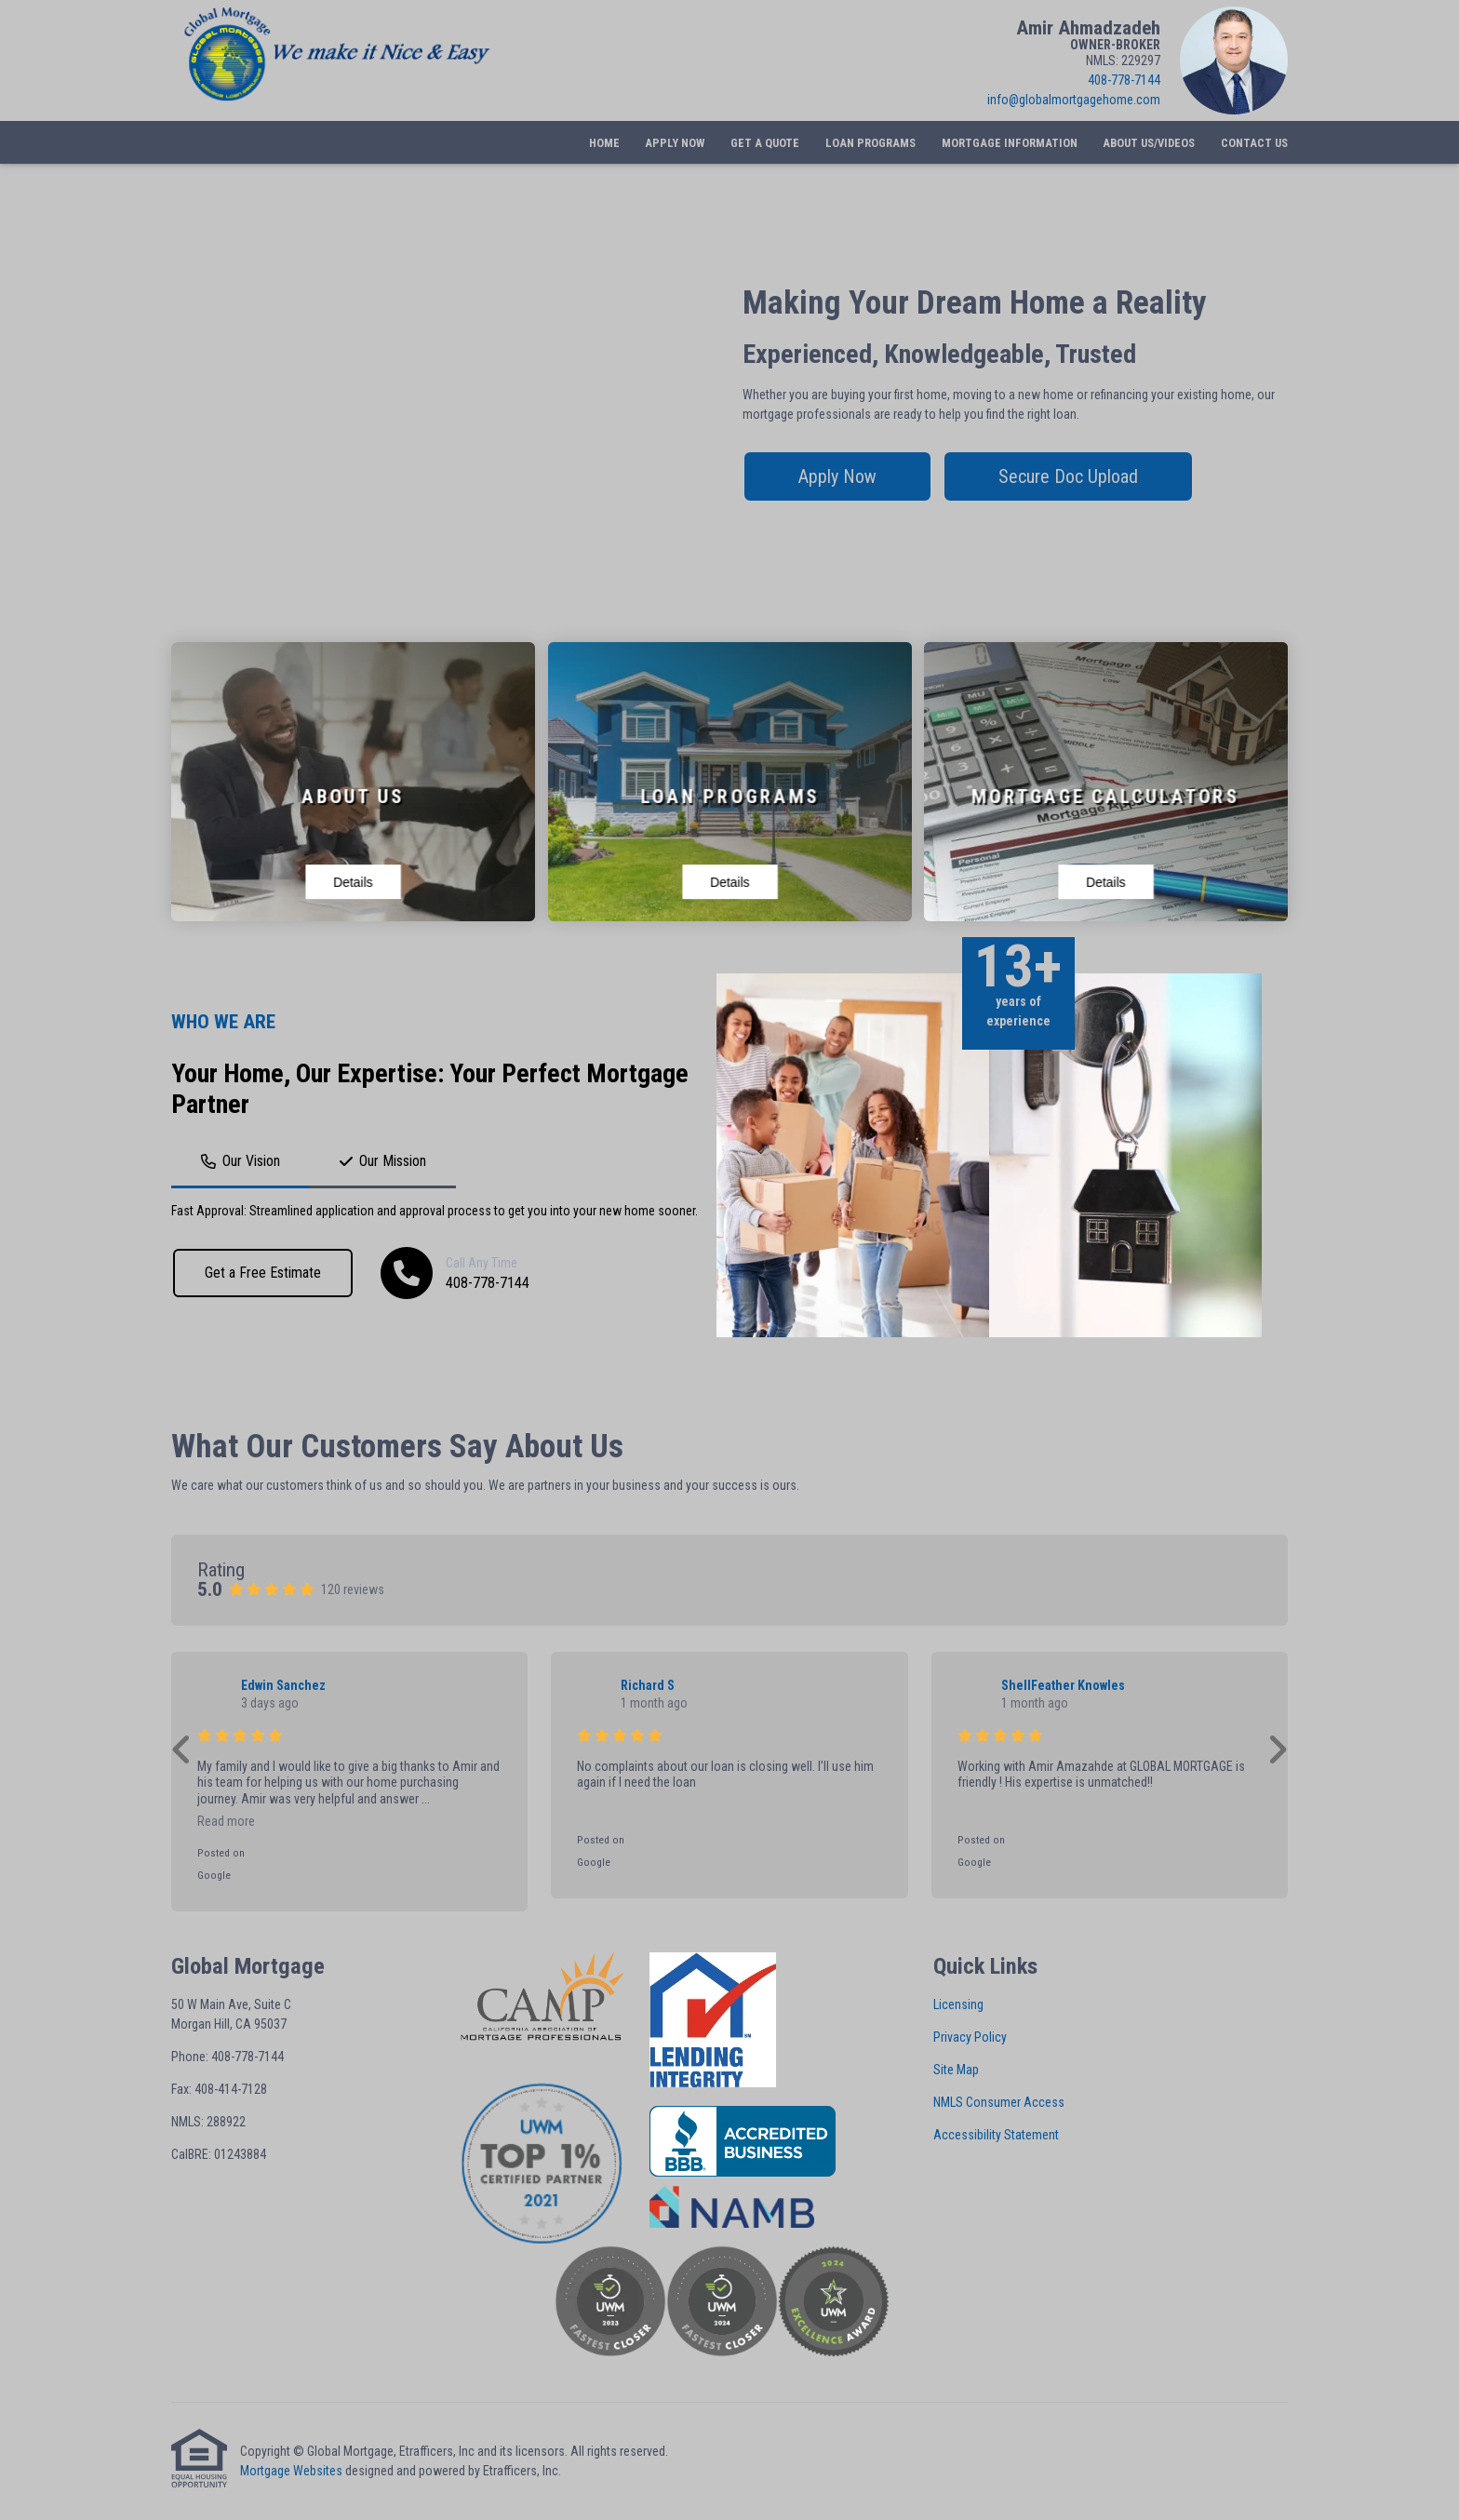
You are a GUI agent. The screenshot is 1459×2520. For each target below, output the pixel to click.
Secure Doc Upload (1068, 476)
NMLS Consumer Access (998, 2102)
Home (604, 143)
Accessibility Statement (996, 2134)
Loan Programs (870, 143)
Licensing (958, 2004)
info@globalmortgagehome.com (1073, 99)
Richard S (648, 1685)
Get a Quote (764, 143)
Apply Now (674, 143)
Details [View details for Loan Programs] (729, 882)
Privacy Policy (970, 2037)
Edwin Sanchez (283, 1685)
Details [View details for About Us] (352, 882)
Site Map (956, 2069)
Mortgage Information (1010, 143)
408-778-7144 (1124, 80)
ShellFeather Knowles (1063, 1685)
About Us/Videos (1149, 143)
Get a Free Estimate (263, 1272)
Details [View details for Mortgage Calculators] (1105, 882)
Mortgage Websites (291, 2470)
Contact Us (1254, 143)
